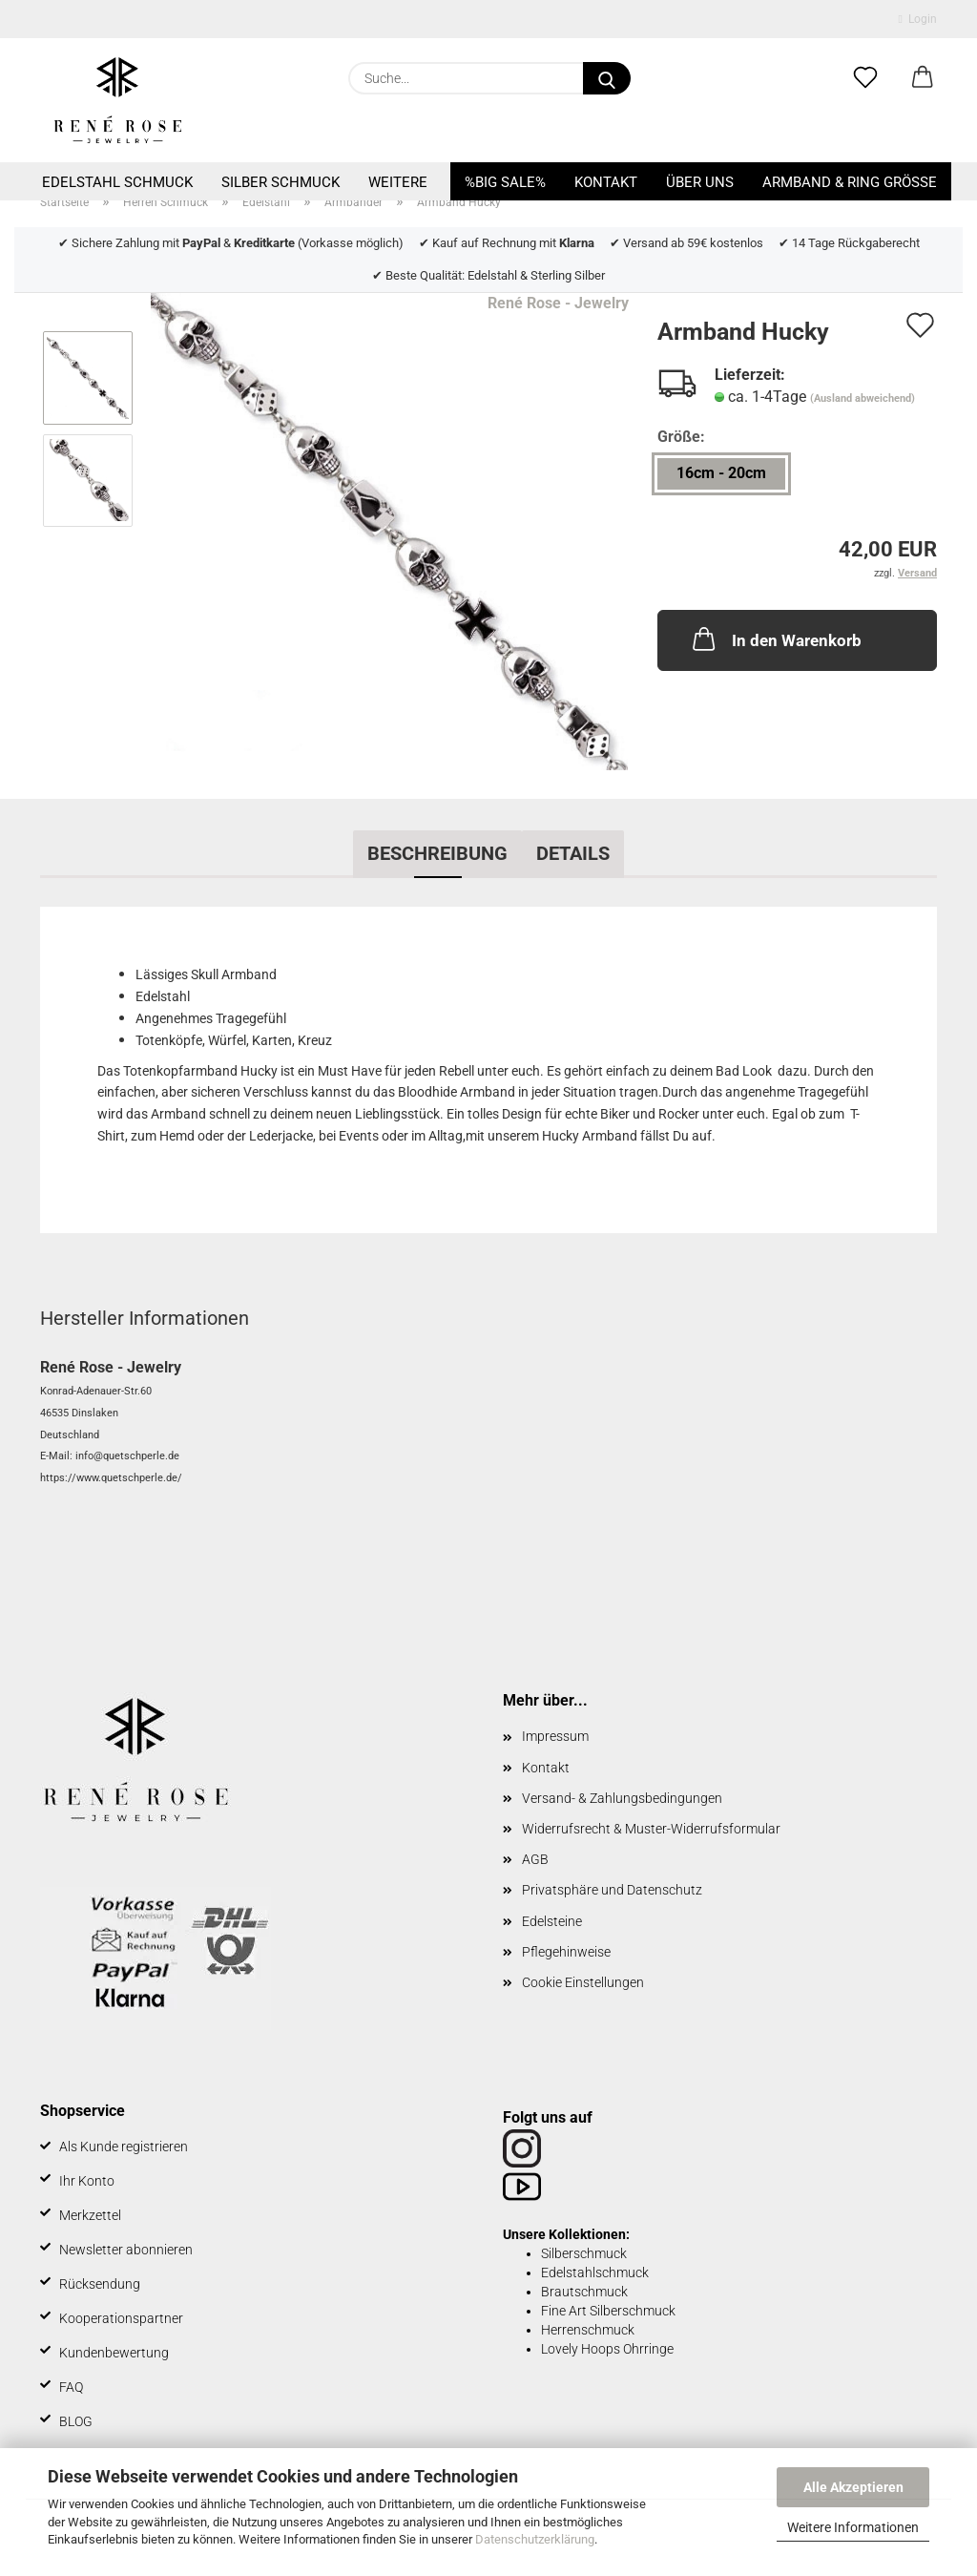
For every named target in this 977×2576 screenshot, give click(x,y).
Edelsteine (552, 1921)
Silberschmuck (584, 2253)
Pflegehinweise (566, 1951)
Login (918, 19)
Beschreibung (437, 853)
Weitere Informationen (853, 2527)
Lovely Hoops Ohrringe (607, 2348)
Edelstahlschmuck (595, 2272)
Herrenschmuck (587, 2329)
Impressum (555, 1736)
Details (573, 853)
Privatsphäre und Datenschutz (612, 1889)
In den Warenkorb (775, 638)
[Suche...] (607, 78)
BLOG (76, 2421)
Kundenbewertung (114, 2352)
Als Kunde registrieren (123, 2146)
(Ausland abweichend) (862, 398)
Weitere (397, 182)
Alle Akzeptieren (853, 2487)
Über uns (700, 182)
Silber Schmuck (280, 182)
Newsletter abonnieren (126, 2249)
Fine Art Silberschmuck (608, 2310)
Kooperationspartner (121, 2318)
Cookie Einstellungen (583, 1982)
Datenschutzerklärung (534, 2539)
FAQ (71, 2387)
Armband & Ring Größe (849, 182)
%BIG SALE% (505, 182)
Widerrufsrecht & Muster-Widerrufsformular (651, 1828)
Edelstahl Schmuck (117, 182)
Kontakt (605, 182)
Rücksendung (99, 2284)
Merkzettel (90, 2215)
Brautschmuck (584, 2291)
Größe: (681, 437)
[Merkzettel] (865, 78)
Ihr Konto (86, 2181)
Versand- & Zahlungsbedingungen (622, 1798)
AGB (535, 1859)
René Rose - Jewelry (558, 303)
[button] (922, 78)
